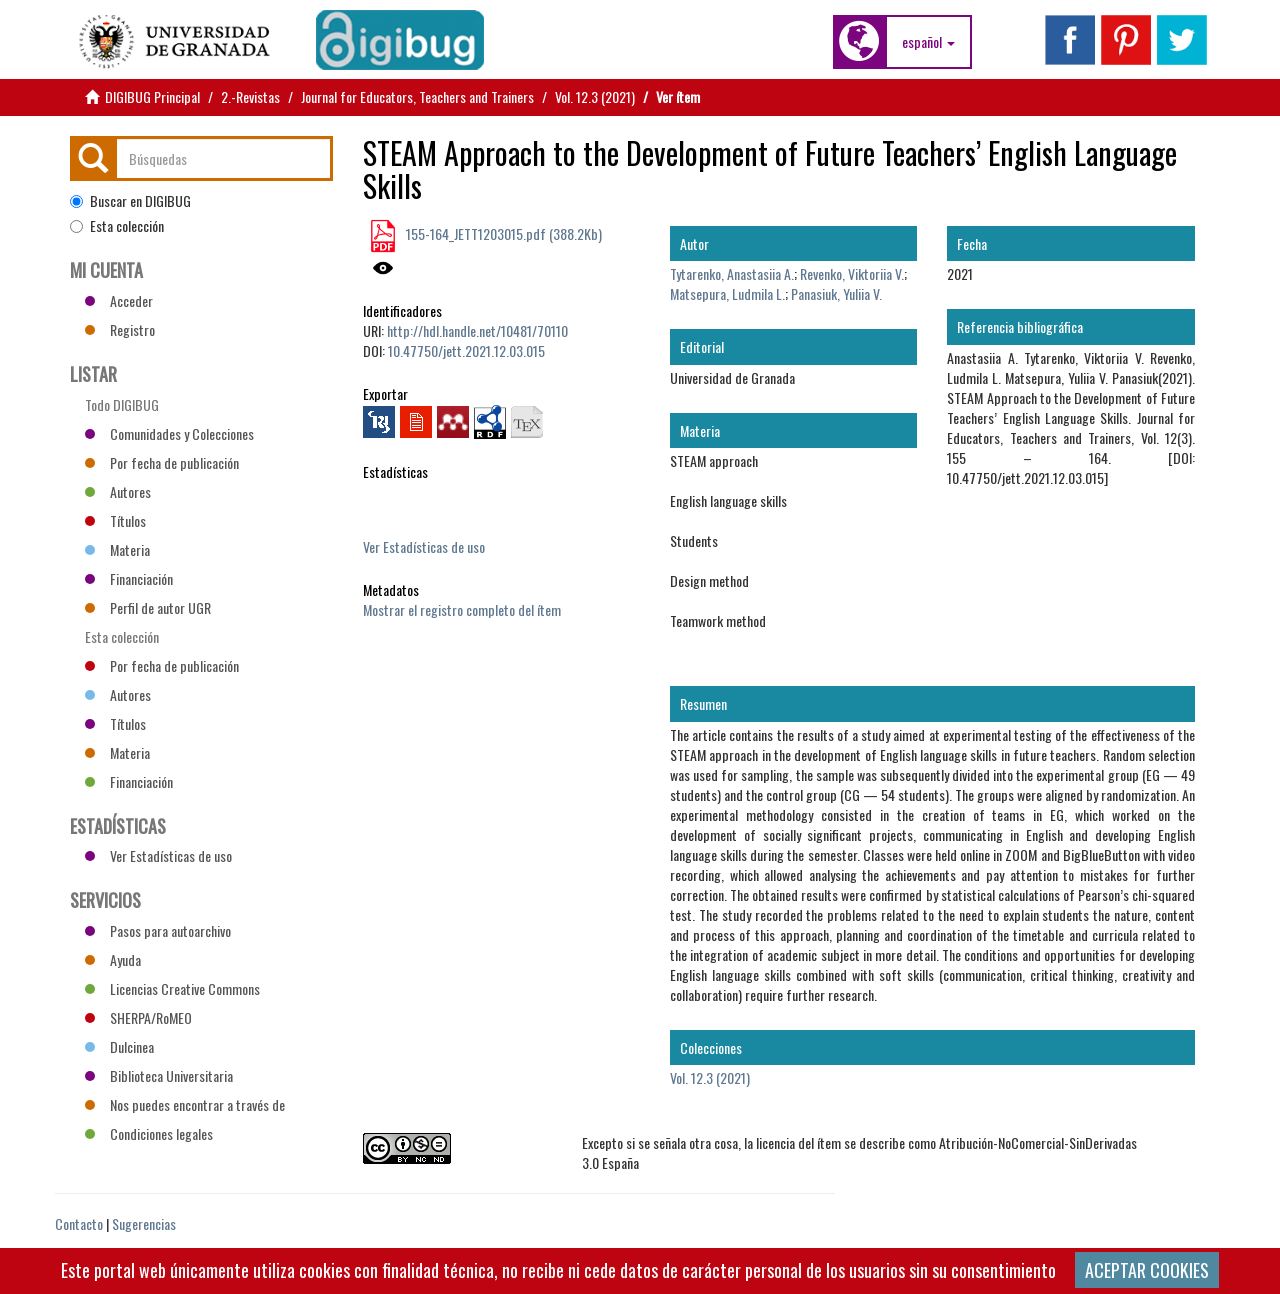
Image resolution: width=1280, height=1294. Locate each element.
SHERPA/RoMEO (138, 1017)
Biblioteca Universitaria (159, 1075)
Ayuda (113, 959)
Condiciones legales (149, 1133)
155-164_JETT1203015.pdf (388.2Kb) (502, 233)
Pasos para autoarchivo (158, 930)
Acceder (119, 300)
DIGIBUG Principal (152, 96)
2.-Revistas (250, 96)
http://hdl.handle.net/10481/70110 (477, 330)
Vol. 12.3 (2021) (595, 96)
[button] (928, 42)
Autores (118, 491)
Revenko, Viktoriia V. (852, 273)
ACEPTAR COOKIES (1147, 1270)
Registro (120, 329)
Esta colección (117, 226)
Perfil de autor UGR (148, 607)
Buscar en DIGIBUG (130, 201)
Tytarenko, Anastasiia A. (732, 273)
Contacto (79, 1223)
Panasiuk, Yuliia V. (836, 293)
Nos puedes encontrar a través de (185, 1104)
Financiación (129, 578)
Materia (117, 549)
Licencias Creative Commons (172, 988)
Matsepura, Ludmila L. (727, 293)
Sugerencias (144, 1223)
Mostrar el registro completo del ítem (462, 609)
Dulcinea (119, 1046)
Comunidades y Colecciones (169, 433)
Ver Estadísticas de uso (424, 546)
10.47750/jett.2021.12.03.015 (466, 350)
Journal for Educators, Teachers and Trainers (417, 96)
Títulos (115, 520)
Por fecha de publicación (162, 462)
